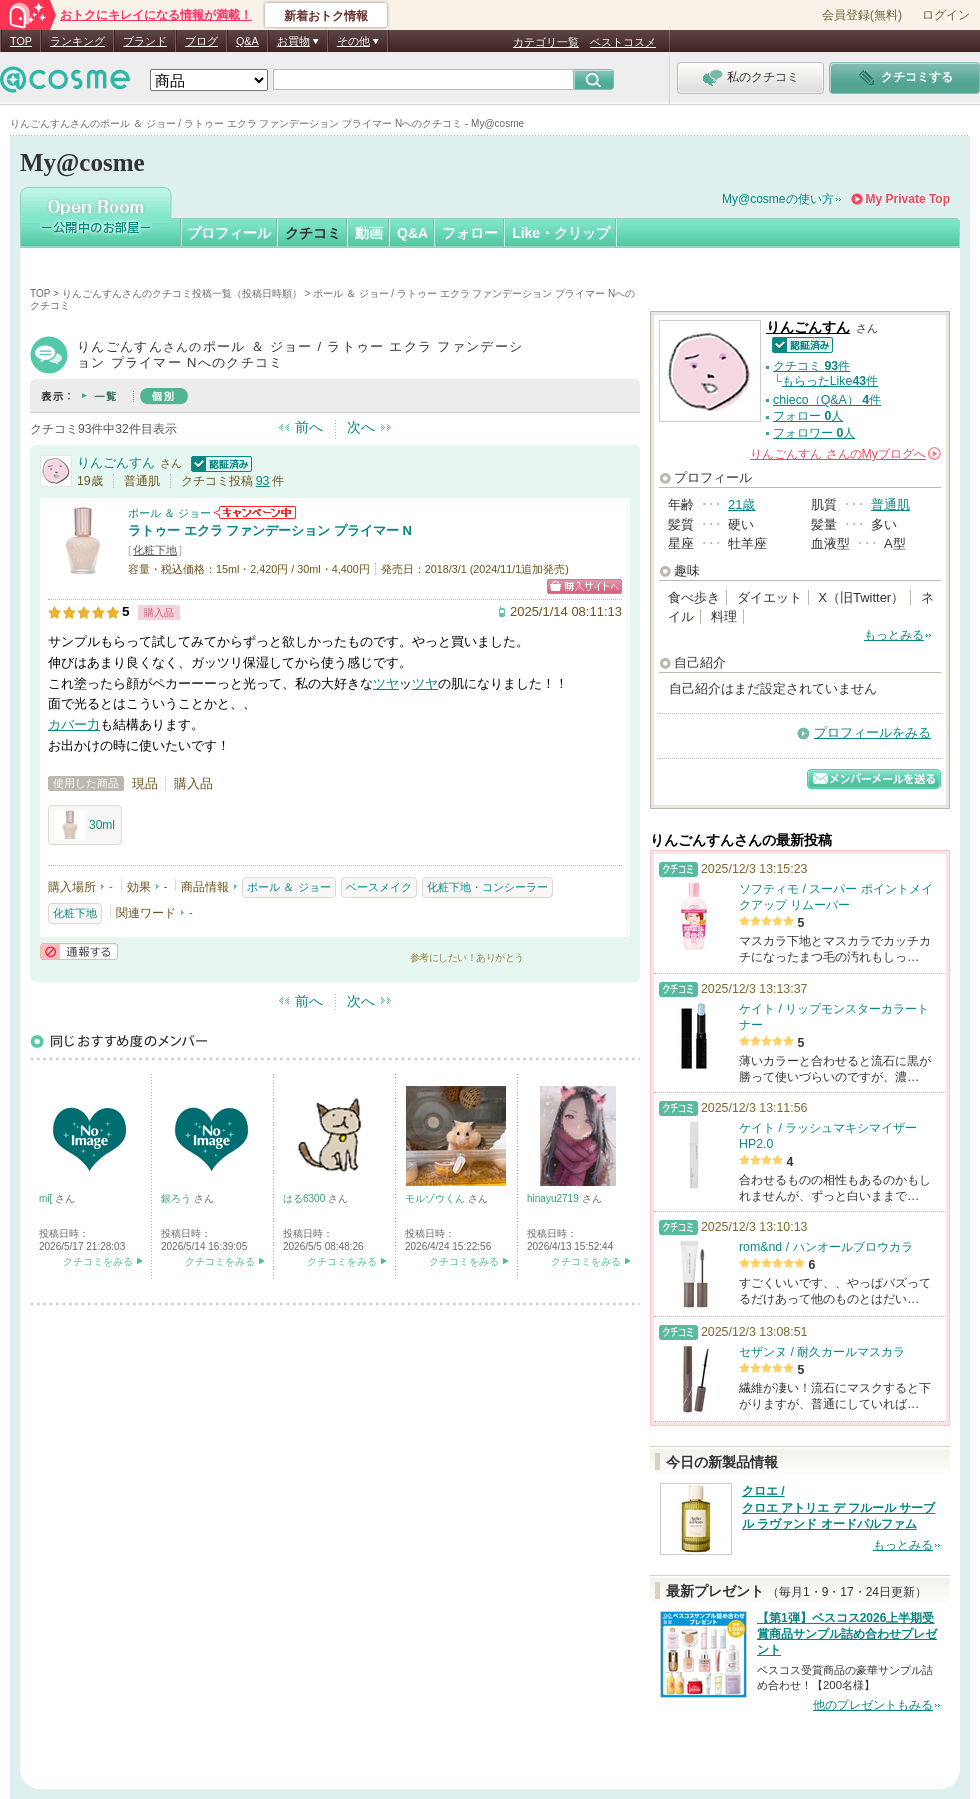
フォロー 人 (808, 416)
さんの (845, 454)
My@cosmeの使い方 (778, 199)
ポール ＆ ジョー (169, 513)
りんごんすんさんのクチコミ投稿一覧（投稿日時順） (182, 293)
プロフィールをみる (872, 732)
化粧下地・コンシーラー (487, 887)
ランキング (77, 41)
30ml (85, 825)
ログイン (946, 15)
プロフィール (229, 233)
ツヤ (386, 683)
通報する (79, 951)
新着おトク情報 (326, 16)
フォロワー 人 (814, 433)
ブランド (145, 41)
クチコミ (313, 233)
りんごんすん (116, 462)
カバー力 (74, 724)
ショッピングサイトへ (584, 586)
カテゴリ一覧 (546, 42)
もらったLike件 (830, 381)
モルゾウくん (436, 1198)
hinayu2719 (554, 1198)
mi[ (47, 1198)
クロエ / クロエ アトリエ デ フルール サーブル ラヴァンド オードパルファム (838, 1508)
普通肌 (890, 504)
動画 (369, 233)
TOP (21, 41)
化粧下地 (155, 550)
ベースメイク (379, 887)
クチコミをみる (98, 1261)
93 (263, 481)
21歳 (741, 504)
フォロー (470, 233)
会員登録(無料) (862, 15)
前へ (309, 427)
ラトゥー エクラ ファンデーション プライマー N (270, 530)
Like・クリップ (561, 233)
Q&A (247, 41)
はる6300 (305, 1198)
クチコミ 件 (811, 366)
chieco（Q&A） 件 (827, 400)
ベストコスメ (623, 42)
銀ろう (177, 1198)
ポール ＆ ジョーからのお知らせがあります (255, 512)
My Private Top (908, 199)
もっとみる (894, 635)
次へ (361, 427)
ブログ (201, 41)
